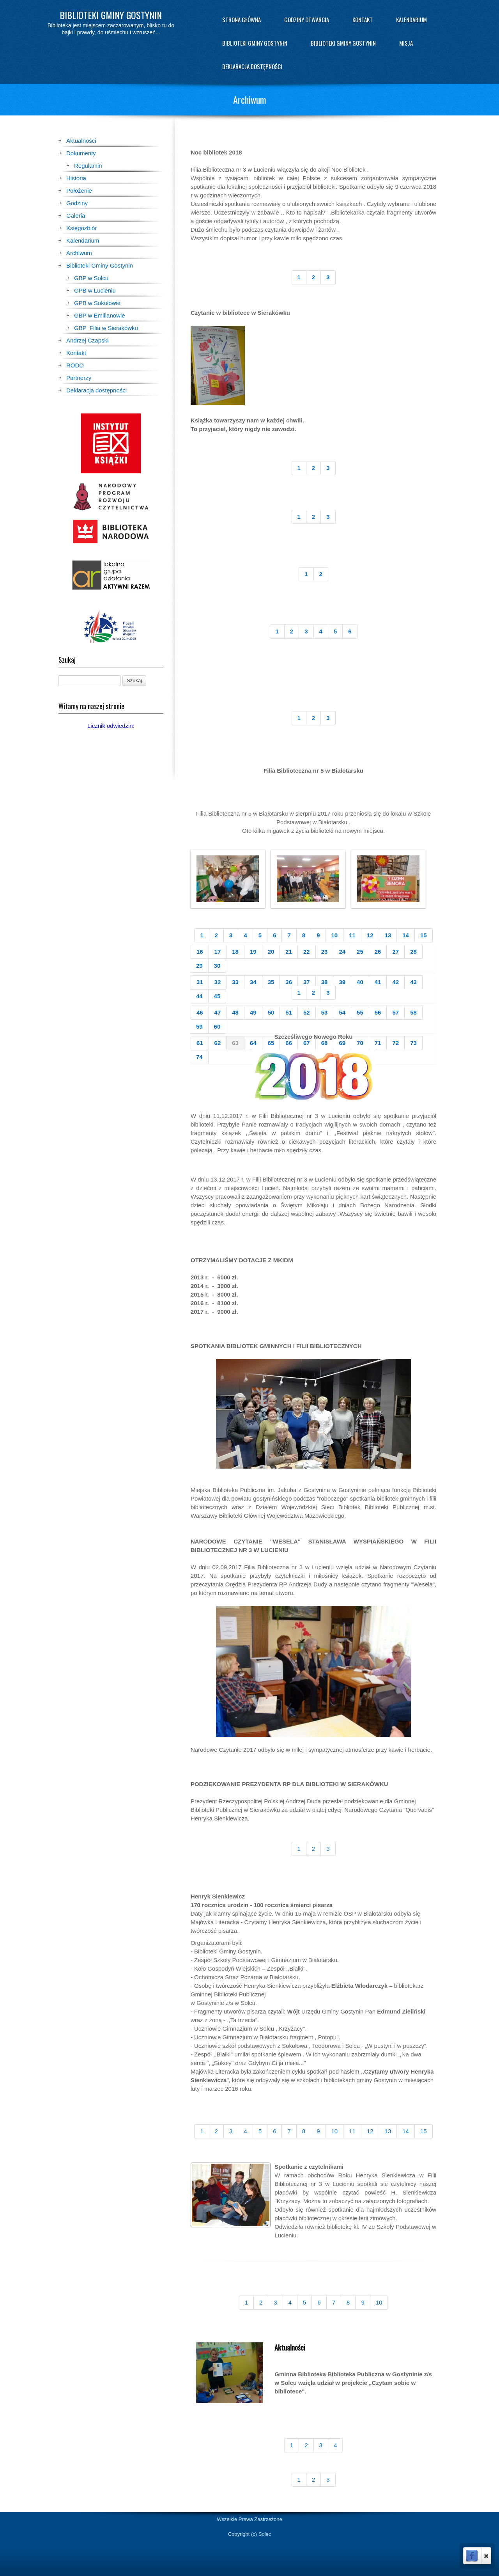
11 (352, 935)
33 (235, 982)
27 (395, 951)
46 (199, 1012)
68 (324, 1043)
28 (413, 951)
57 (395, 1012)
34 (253, 982)
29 (199, 965)
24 (342, 951)
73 (413, 1043)
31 (199, 982)
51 (288, 1012)
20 (271, 951)
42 (395, 982)
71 (378, 1043)
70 (360, 1043)
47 (217, 1012)
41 (378, 982)
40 (360, 982)
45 (217, 996)
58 (413, 1012)
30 (217, 965)
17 (217, 951)
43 (413, 982)
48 (235, 1012)
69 (342, 1043)
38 (324, 982)
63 (235, 1043)
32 (217, 982)
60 (217, 1026)
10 (334, 935)
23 (324, 951)
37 (306, 982)
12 (370, 935)
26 (378, 951)
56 (378, 1012)
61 (199, 1043)
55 (360, 1012)
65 (271, 1043)
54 (342, 1012)
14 (405, 935)
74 (199, 1057)
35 (271, 982)
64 (253, 1043)
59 (199, 1026)
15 (423, 935)
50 (271, 1012)
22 (306, 951)
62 (217, 1043)
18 (235, 951)
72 (395, 1043)
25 (360, 951)
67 (306, 1043)
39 (342, 982)
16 (199, 951)
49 (253, 1012)
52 (306, 1012)
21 (288, 951)
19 (253, 951)
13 (388, 935)
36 (288, 982)
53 (324, 1012)
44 (199, 996)
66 (288, 1043)
